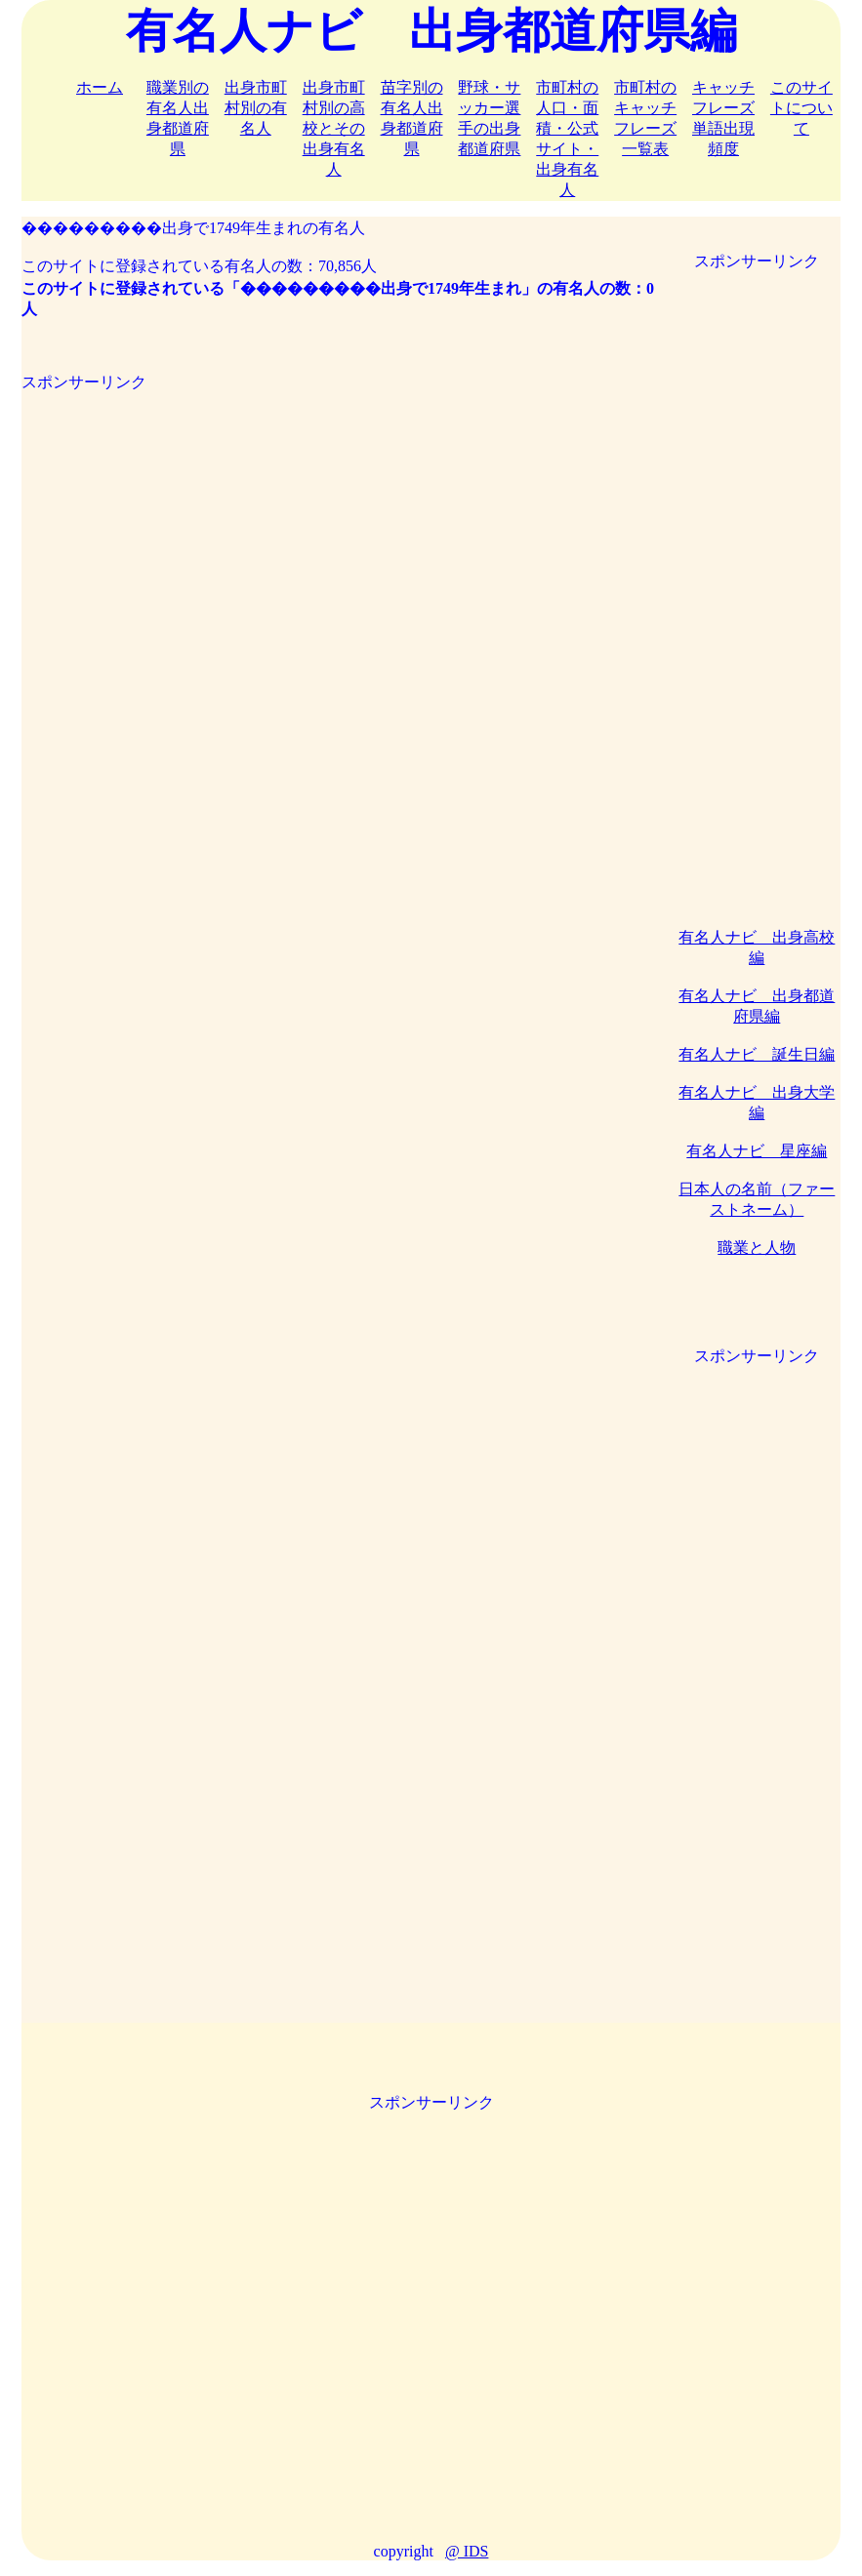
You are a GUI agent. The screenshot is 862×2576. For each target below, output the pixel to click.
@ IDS (467, 2551)
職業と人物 (757, 1247)
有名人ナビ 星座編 (756, 1151)
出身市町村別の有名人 (256, 108)
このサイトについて (801, 108)
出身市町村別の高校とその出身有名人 (334, 128)
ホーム (99, 87)
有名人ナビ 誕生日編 (756, 1054)
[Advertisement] (341, 529)
